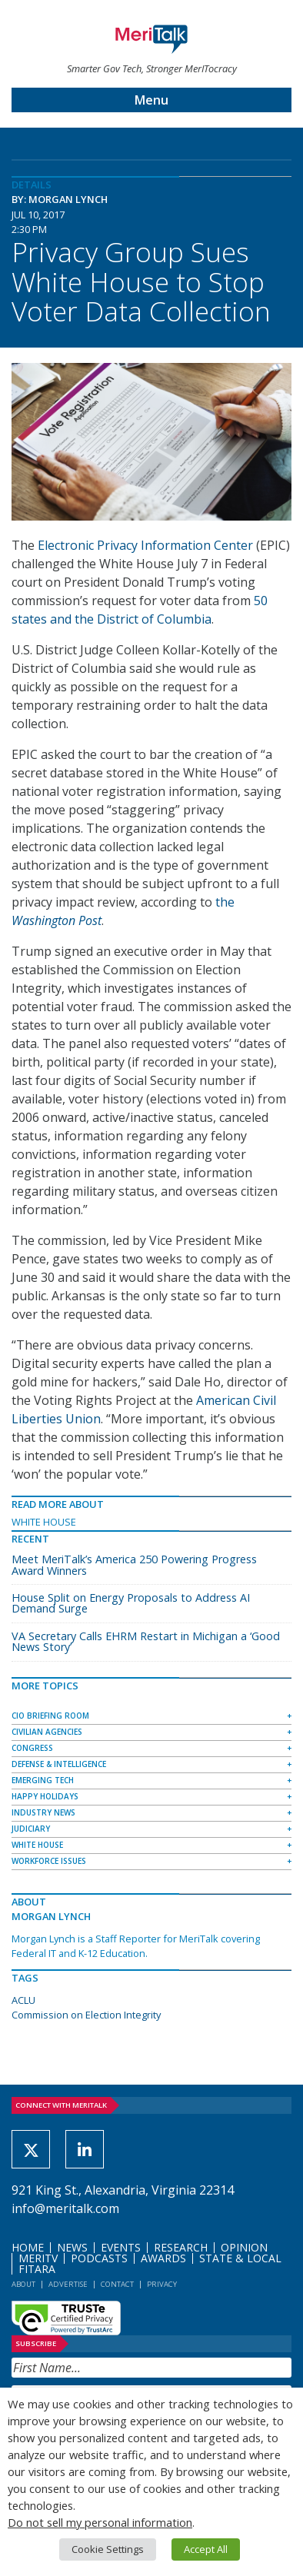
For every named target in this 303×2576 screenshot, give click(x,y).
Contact (117, 2284)
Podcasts (99, 2258)
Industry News (43, 1812)
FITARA (36, 2268)
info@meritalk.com (65, 2208)
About (23, 2284)
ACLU (23, 2000)
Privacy (162, 2284)
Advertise (68, 2284)
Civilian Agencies (47, 1731)
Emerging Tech (43, 1780)
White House (44, 1522)
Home (28, 2247)
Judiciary (31, 1828)
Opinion (244, 2247)
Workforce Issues (49, 1860)
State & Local (240, 2258)
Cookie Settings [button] (108, 2549)
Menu (151, 100)
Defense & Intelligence (59, 1764)
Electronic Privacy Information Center (145, 545)
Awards (163, 2258)
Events (121, 2247)
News (72, 2247)
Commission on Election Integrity (86, 2015)
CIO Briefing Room (50, 1715)
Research (181, 2247)
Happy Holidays (45, 1796)
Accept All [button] (206, 2549)
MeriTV (38, 2258)
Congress (32, 1747)
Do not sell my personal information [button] (100, 2522)
